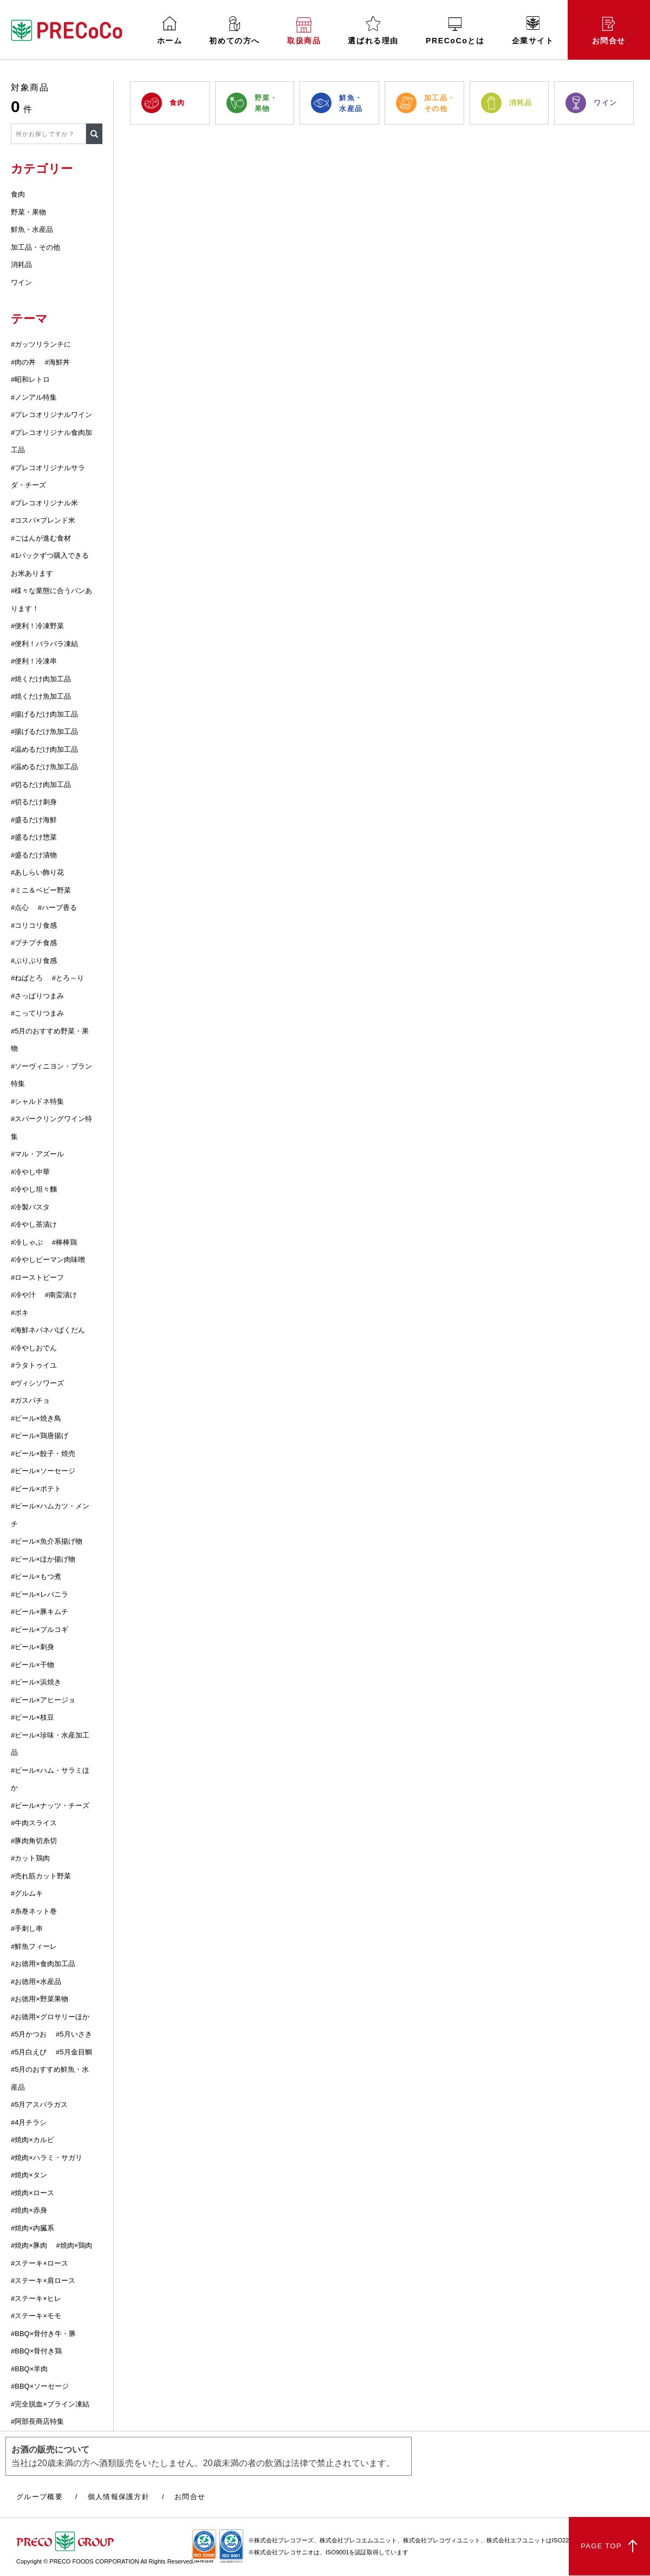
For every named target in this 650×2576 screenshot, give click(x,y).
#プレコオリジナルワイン (51, 415)
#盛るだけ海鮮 (34, 820)
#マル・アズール (37, 1154)
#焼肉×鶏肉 (74, 2245)
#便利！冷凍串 (34, 661)
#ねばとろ (27, 978)
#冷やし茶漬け (34, 1224)
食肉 (18, 194)
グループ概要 (39, 2496)
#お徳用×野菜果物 (39, 1999)
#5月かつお (29, 2034)
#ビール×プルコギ (39, 1629)
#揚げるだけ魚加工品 (44, 731)
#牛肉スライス (34, 1823)
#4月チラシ (29, 2122)
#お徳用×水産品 (36, 1981)
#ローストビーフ (37, 1277)
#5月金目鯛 (74, 2052)
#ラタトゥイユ (34, 1365)
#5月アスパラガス (39, 2104)
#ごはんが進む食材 (41, 538)
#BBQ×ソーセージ (40, 2386)
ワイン (21, 282)
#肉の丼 (23, 362)
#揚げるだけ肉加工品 (44, 714)
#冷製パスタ (30, 1207)
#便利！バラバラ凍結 (44, 644)
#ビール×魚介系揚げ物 (46, 1541)
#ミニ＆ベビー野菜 (41, 890)
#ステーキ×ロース (39, 2263)
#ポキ (20, 1313)
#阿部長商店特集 (37, 2421)
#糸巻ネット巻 (34, 1911)
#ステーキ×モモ (36, 2316)
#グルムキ (27, 1893)
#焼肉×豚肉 (29, 2245)
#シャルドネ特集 (37, 1101)
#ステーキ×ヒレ (36, 2298)
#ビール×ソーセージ (43, 1471)
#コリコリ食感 (34, 925)
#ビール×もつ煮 (36, 1576)
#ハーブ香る (57, 907)
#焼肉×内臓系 (32, 2228)
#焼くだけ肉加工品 (41, 679)
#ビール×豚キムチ (39, 1612)
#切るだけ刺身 (34, 802)
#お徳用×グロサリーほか (50, 2017)
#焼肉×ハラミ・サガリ (46, 2158)
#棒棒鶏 (64, 1242)
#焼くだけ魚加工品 (41, 696)
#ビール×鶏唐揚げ (39, 1436)
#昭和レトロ (30, 379)
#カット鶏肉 (30, 1858)
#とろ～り (68, 978)
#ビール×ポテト (36, 1489)
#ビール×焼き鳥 (36, 1418)
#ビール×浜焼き (36, 1682)
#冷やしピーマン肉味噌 (48, 1260)
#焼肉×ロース (32, 2193)
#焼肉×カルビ (32, 2140)
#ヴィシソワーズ (37, 1383)
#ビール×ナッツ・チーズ (50, 1805)
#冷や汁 (23, 1295)
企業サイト (533, 30)
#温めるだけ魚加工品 (44, 767)
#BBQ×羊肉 (29, 2369)
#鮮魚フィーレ (34, 1946)
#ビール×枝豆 (32, 1717)
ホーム (170, 30)
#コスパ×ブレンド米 (43, 520)
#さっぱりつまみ (37, 996)
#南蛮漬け (61, 1295)
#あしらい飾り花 (37, 872)
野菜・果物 (28, 212)
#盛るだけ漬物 (34, 855)
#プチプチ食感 (34, 943)
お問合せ (609, 31)
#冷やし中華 (30, 1172)
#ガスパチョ (30, 1400)
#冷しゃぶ (27, 1242)
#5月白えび (29, 2052)
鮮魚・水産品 (32, 229)
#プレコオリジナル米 (44, 503)
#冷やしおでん (34, 1348)
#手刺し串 (27, 1928)
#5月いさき (74, 2034)
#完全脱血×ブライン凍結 (50, 2404)
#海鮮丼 (57, 362)
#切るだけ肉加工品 (41, 784)
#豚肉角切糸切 (34, 1841)
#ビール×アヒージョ (43, 1700)
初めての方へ (234, 30)
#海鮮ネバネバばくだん (48, 1330)
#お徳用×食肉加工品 (43, 1964)
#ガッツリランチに (41, 344)
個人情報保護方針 (119, 2496)
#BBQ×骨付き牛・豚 (43, 2334)
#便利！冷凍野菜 (37, 626)
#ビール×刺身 (32, 1647)
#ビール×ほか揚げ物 (43, 1559)
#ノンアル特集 (34, 397)
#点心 (20, 907)
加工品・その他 (35, 247)
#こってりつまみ (37, 1013)
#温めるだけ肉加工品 (44, 749)
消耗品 (21, 265)
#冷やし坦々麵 (34, 1189)
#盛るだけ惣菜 (34, 837)
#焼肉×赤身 (29, 2210)
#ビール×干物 (32, 1665)
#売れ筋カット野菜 (41, 1876)
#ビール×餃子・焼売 (43, 1453)
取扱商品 (304, 31)
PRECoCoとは (455, 31)
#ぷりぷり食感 (34, 961)
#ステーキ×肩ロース (43, 2280)
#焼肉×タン (29, 2175)
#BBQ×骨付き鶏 (36, 2351)
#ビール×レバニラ (39, 1594)
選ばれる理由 (373, 30)
